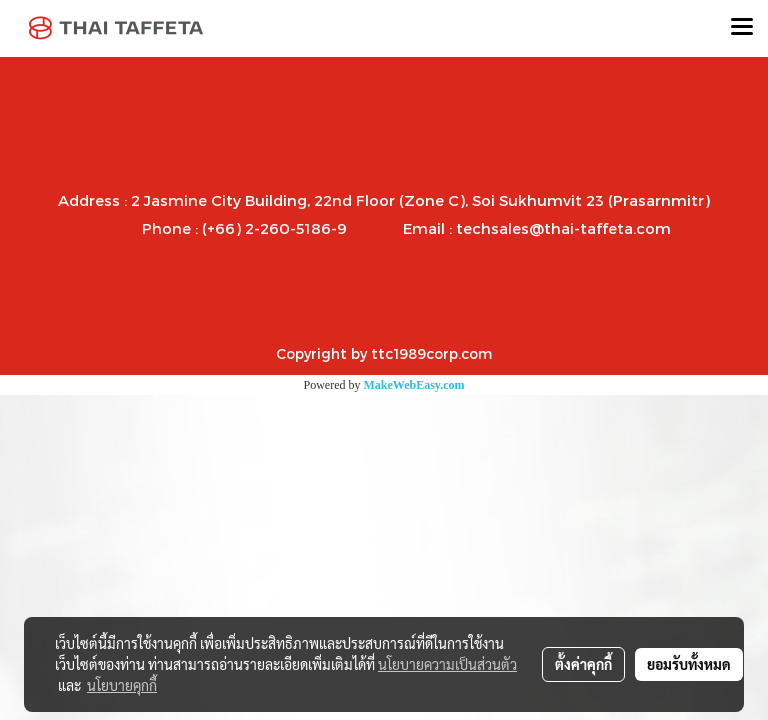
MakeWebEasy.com (414, 385)
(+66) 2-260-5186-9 (274, 228)
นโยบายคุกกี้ (122, 685)
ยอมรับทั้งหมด (689, 664)
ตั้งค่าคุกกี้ (583, 664)
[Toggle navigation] (742, 28)
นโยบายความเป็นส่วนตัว (447, 664)
